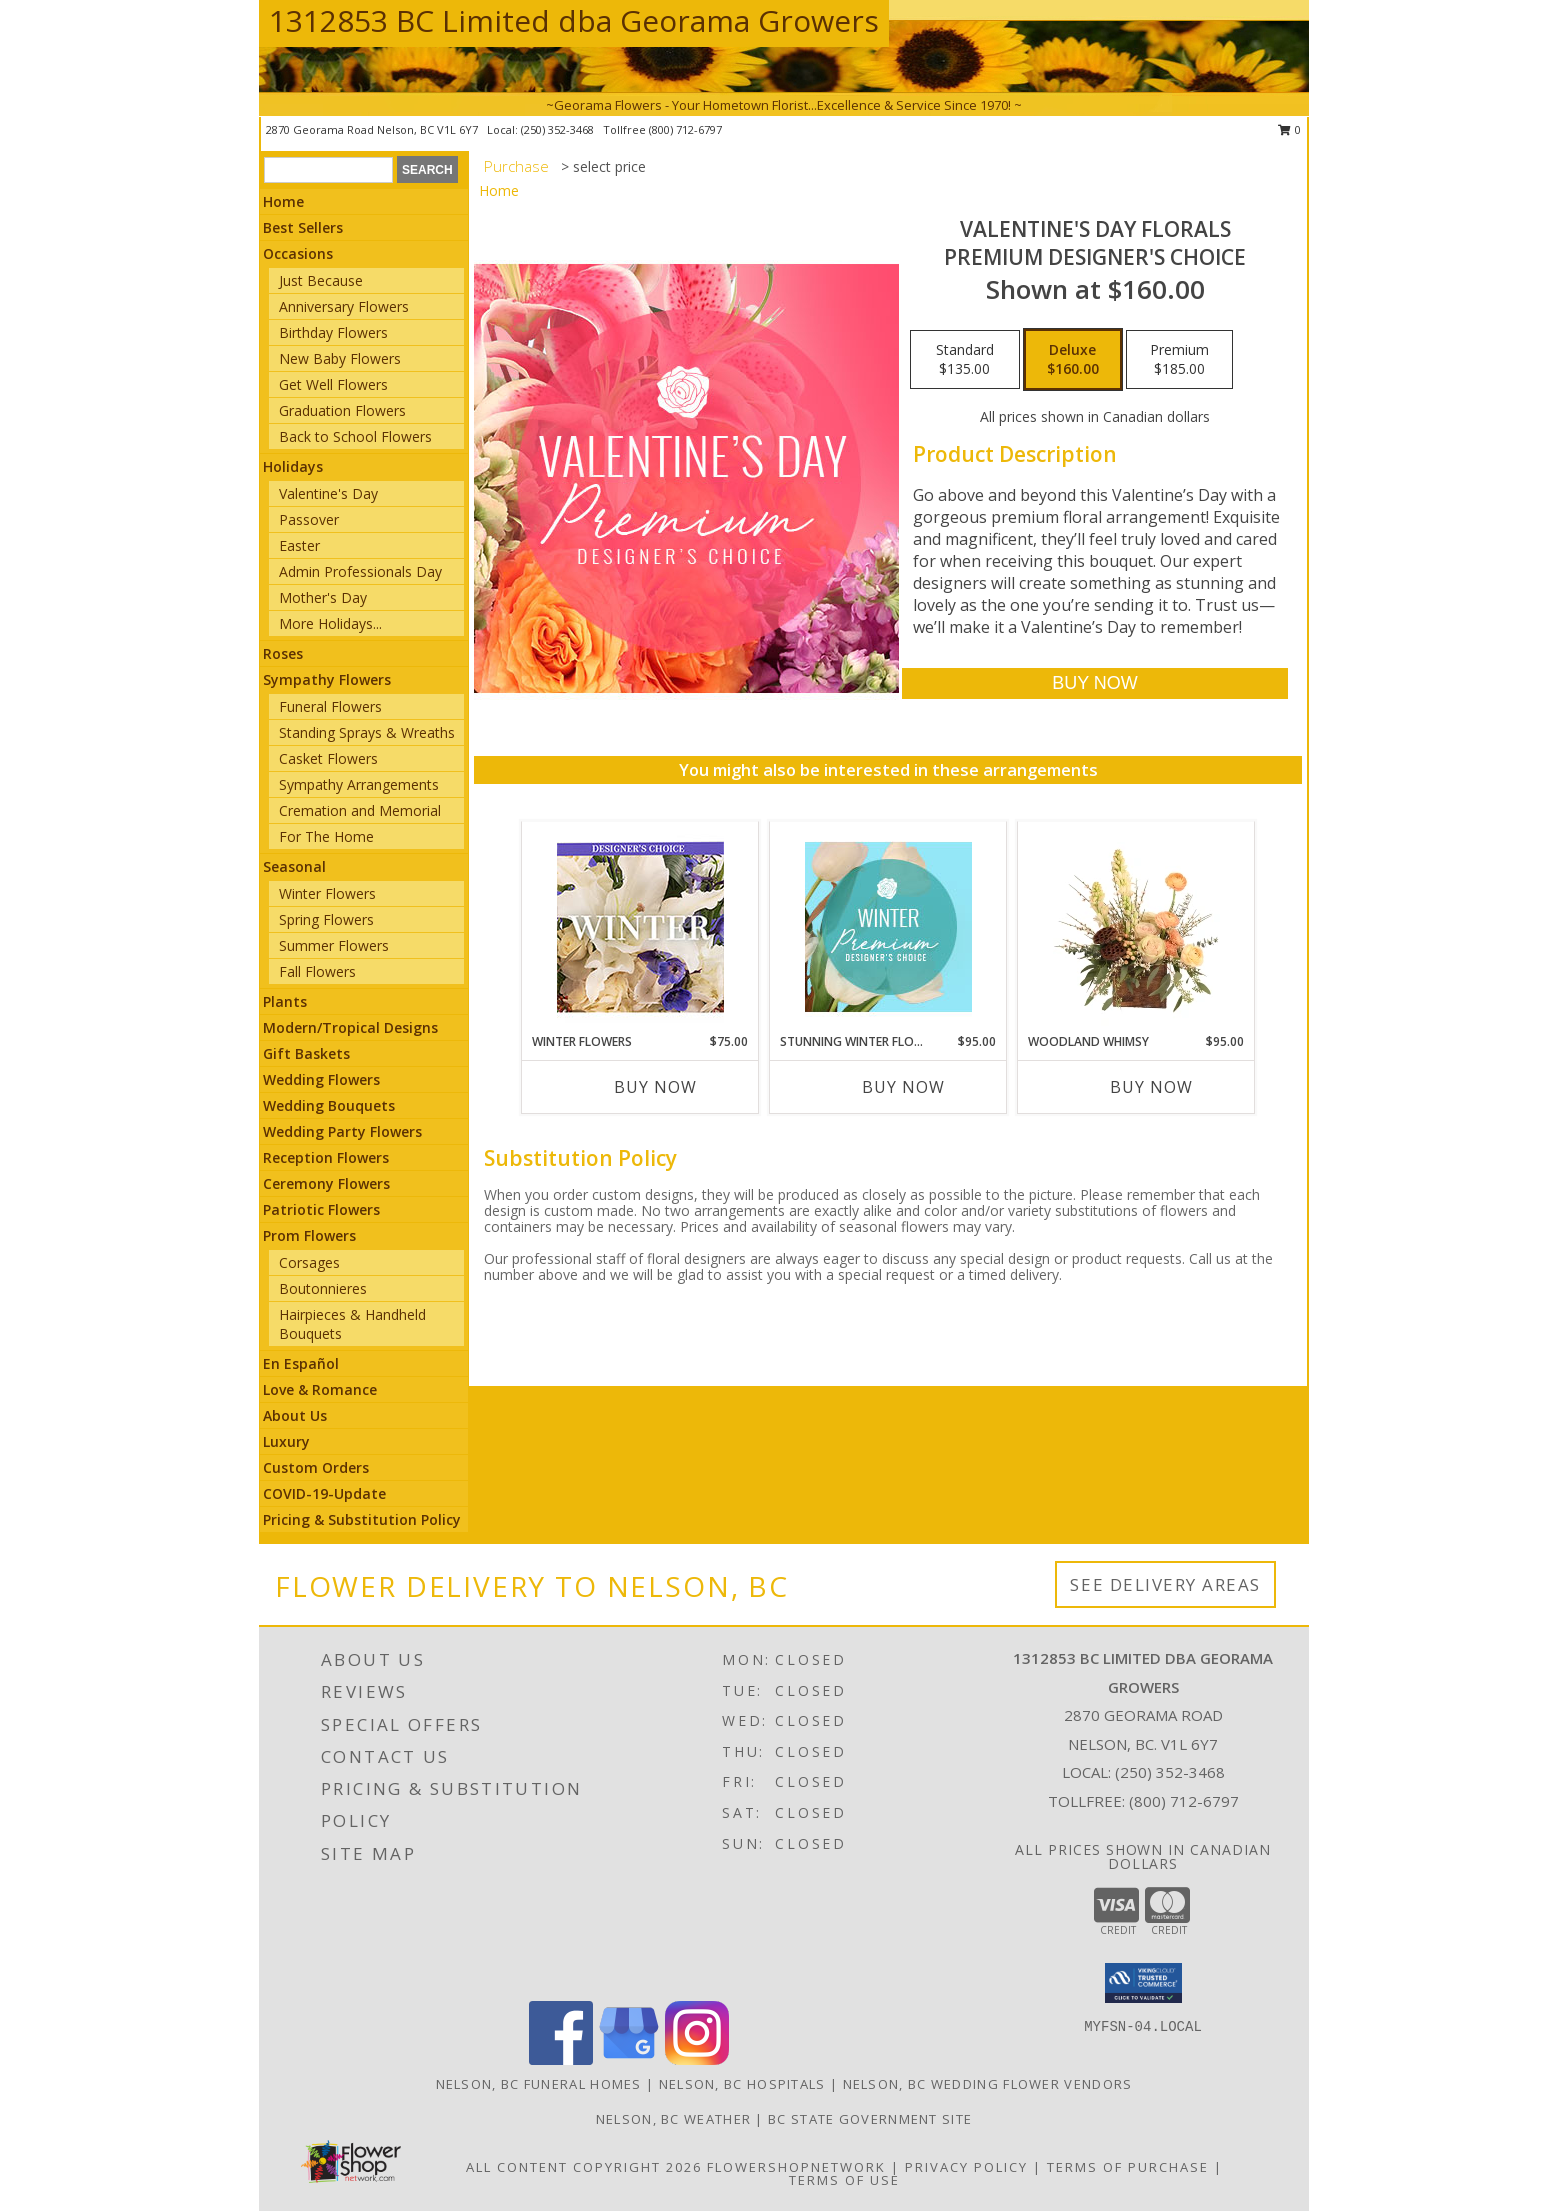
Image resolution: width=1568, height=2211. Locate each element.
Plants (285, 1001)
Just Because (321, 280)
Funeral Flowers (330, 706)
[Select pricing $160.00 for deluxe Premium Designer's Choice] (1073, 360)
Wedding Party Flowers (342, 1131)
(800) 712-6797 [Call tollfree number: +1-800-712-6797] (685, 129)
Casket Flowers (328, 758)
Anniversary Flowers (344, 306)
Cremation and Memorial (360, 810)
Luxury (286, 1441)
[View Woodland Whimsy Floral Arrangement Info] (1136, 927)
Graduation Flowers (342, 410)
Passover (309, 519)
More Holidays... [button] (330, 623)
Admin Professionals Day (360, 571)
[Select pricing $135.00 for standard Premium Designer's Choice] (965, 360)
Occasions (298, 253)
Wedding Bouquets (329, 1105)
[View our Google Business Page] (629, 2059)
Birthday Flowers (333, 332)
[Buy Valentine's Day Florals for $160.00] (1094, 683)
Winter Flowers (327, 893)
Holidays (293, 466)
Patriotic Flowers (321, 1209)
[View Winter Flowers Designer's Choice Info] (640, 927)
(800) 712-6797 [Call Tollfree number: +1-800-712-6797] (1184, 1801)
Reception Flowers (326, 1157)
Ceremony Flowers (326, 1183)
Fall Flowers (317, 971)
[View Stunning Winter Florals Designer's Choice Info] (888, 927)
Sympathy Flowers (327, 679)
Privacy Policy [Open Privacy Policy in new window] (966, 2167)
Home (283, 201)
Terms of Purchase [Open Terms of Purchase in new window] (1128, 2167)
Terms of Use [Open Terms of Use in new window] (844, 2180)
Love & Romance (320, 1389)
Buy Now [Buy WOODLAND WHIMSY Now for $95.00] (1151, 1087)
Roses (283, 653)
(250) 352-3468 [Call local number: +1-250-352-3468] (559, 129)
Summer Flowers (334, 945)
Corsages (309, 1262)
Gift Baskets (306, 1053)
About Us (295, 1415)
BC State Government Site (870, 2119)
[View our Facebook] (561, 2059)
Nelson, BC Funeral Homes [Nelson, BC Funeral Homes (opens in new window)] (539, 2084)
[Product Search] (328, 170)
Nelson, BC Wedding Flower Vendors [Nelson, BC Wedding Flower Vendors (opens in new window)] (988, 2084)
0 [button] (1289, 129)
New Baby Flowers (340, 358)
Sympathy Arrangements (359, 784)
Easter (299, 545)
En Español (301, 1363)
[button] (1143, 1983)
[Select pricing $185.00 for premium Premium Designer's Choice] (1179, 360)
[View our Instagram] (697, 2059)
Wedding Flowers (321, 1079)
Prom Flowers (309, 1235)
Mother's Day (323, 597)
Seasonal (294, 866)
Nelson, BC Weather (673, 2119)
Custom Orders (316, 1467)
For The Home (326, 836)
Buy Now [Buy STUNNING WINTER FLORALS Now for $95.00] (903, 1087)
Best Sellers (303, 227)
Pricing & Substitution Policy (362, 1519)
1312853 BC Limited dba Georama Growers (574, 20)
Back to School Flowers (355, 436)
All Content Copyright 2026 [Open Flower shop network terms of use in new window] (584, 2167)
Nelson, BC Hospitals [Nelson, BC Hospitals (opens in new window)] (742, 2084)
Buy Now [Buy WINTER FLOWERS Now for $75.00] (655, 1087)
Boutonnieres (323, 1288)
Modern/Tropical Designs (350, 1027)
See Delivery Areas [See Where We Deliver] (1165, 1584)
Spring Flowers (326, 919)
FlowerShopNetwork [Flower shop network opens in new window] (796, 2167)
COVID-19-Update (324, 1493)
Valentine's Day (328, 493)
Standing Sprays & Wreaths (367, 732)
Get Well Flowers (333, 384)
